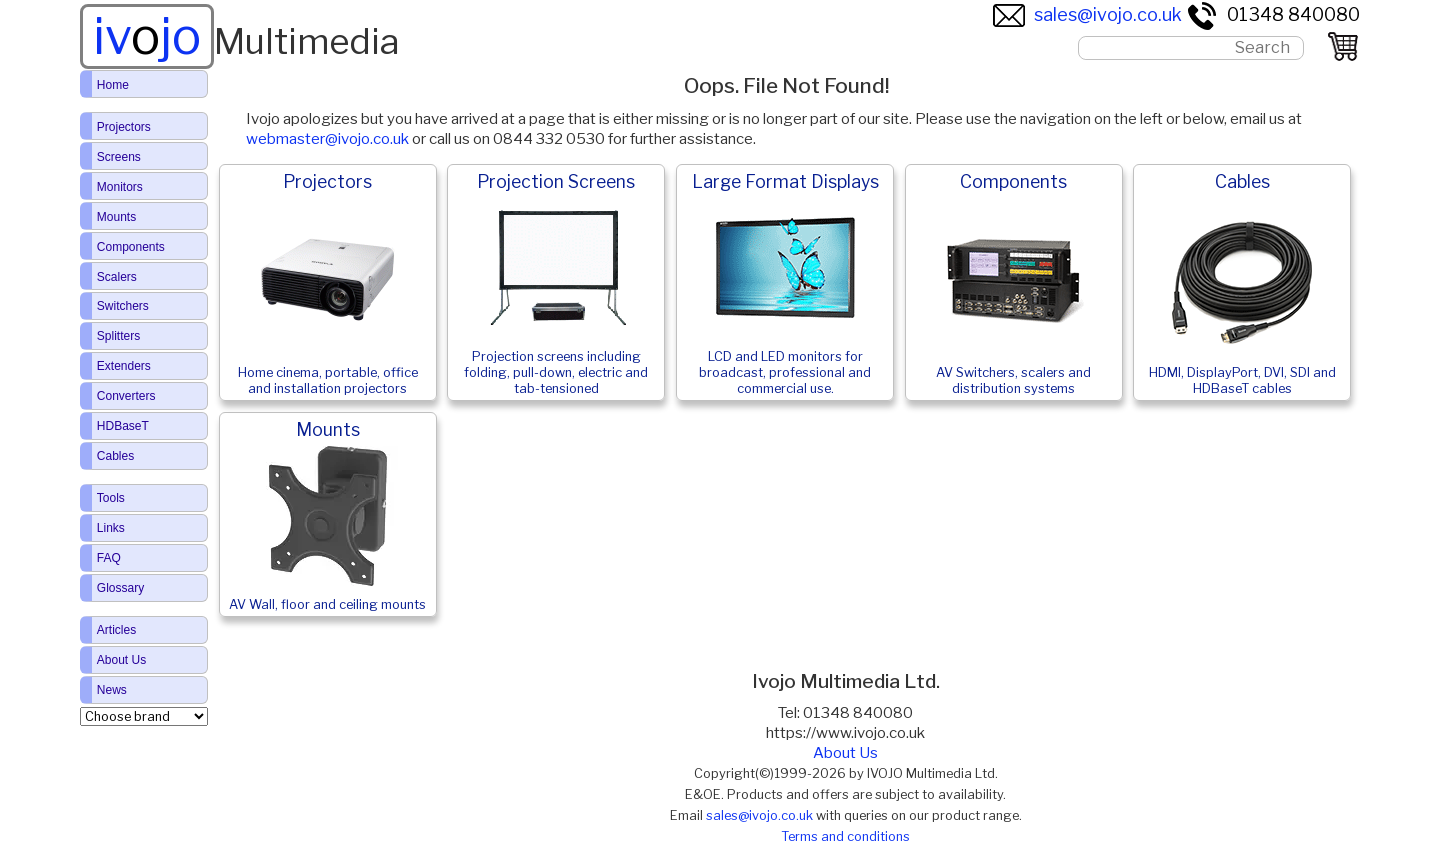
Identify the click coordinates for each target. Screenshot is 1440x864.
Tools (111, 498)
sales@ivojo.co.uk (1087, 14)
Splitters (118, 336)
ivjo (147, 36)
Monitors (120, 187)
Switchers (123, 306)
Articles (116, 630)
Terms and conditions (845, 836)
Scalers (117, 277)
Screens (119, 157)
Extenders (124, 366)
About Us (845, 753)
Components (131, 247)
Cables (115, 456)
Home (113, 85)
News (112, 690)
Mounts (116, 217)
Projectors (124, 127)
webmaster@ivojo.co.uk (327, 139)
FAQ (109, 558)
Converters (126, 396)
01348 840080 (1273, 14)
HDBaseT (123, 426)
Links (111, 528)
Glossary (120, 588)
